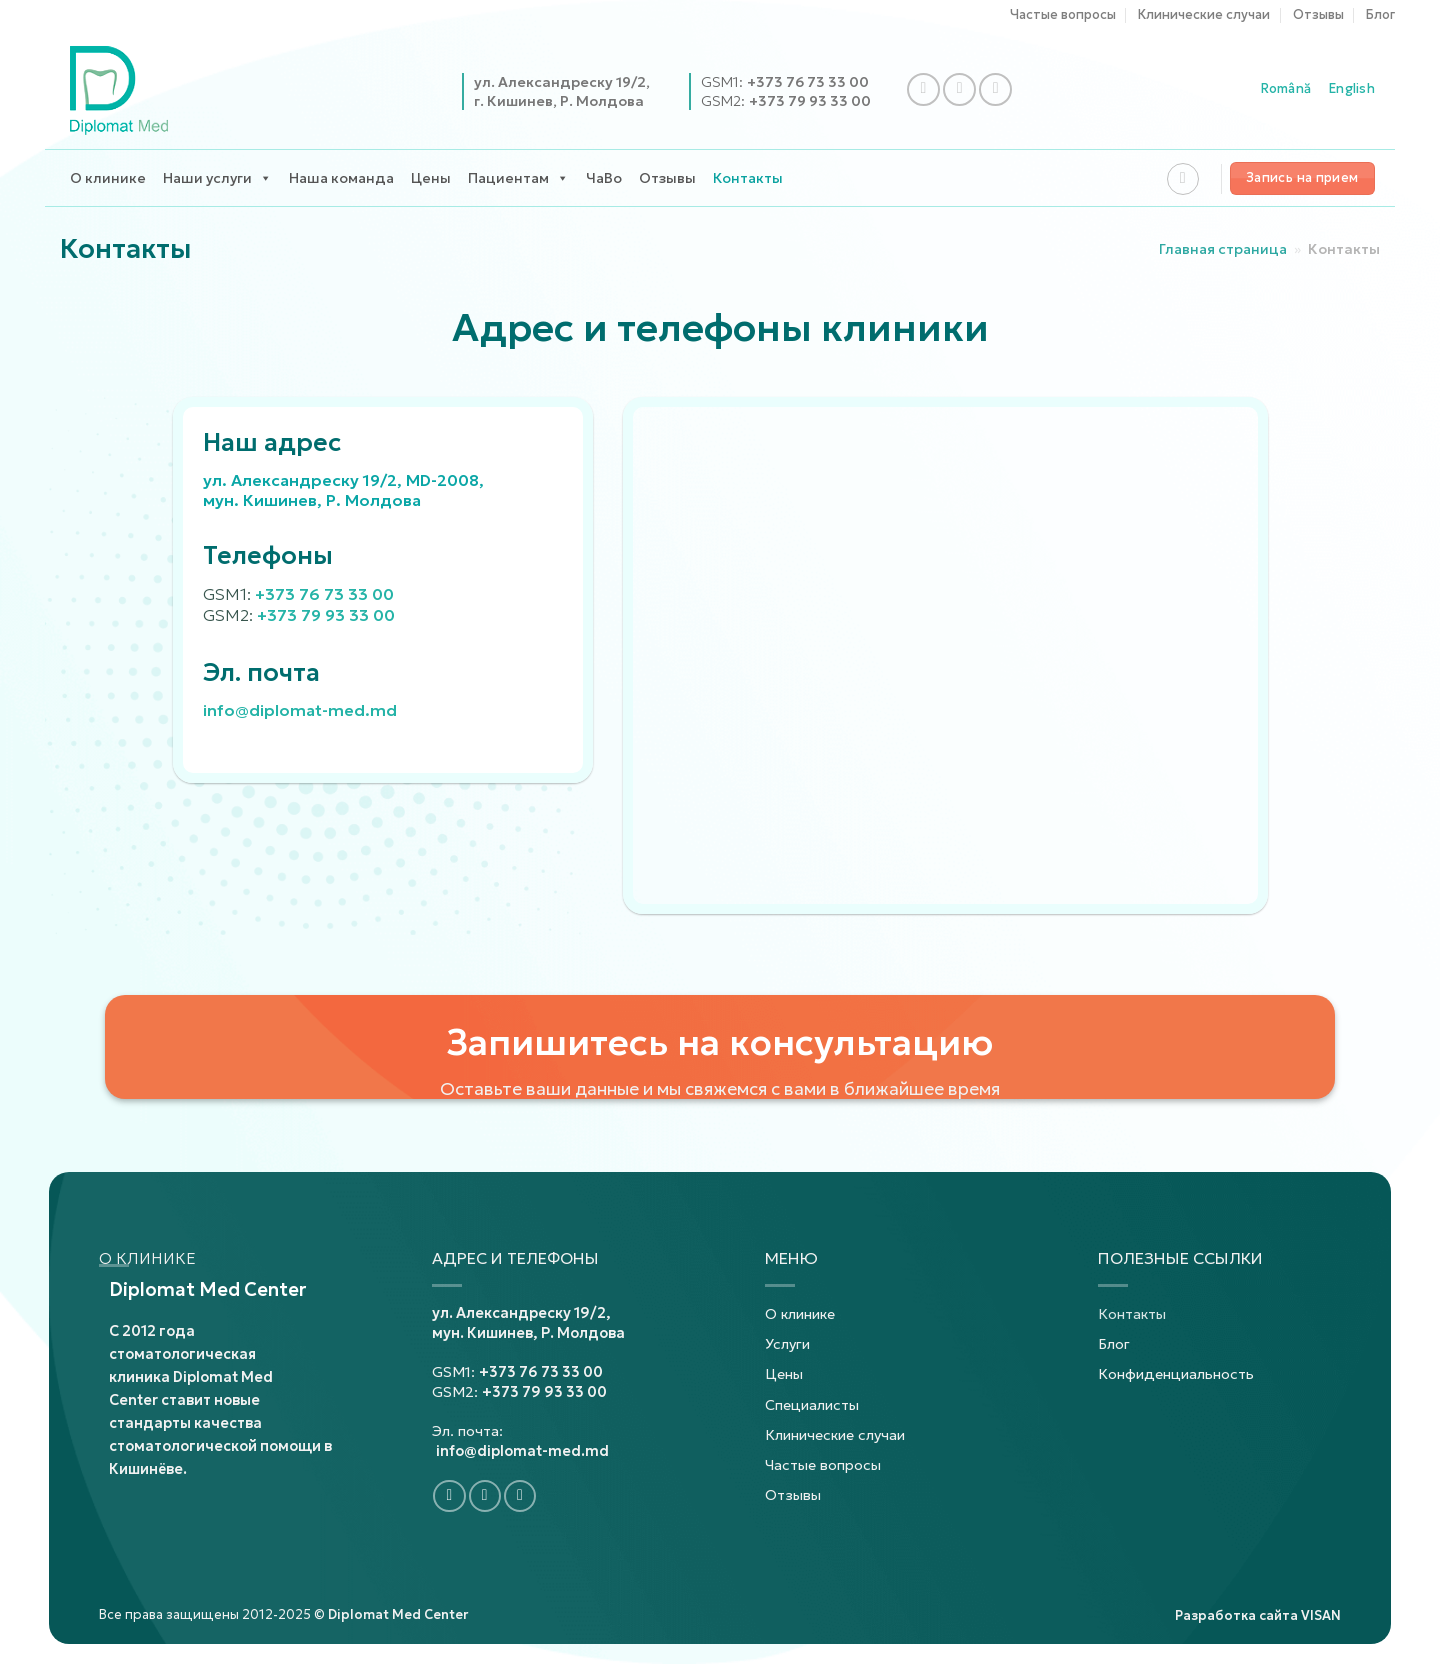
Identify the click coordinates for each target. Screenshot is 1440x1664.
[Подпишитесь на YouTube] (995, 89)
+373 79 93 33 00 (810, 101)
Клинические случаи (1204, 15)
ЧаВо (604, 178)
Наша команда (341, 178)
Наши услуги (217, 178)
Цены (431, 178)
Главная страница (1223, 249)
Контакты (748, 178)
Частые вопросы (1063, 15)
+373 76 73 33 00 (808, 82)
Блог (1380, 15)
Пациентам (518, 178)
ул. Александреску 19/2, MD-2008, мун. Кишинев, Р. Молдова (343, 490)
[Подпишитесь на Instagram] (959, 89)
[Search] (1183, 179)
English (1352, 89)
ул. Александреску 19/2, (521, 1313)
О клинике (108, 178)
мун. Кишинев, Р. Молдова (528, 1333)
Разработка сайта (1258, 1616)
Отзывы (1318, 15)
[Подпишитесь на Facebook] (923, 89)
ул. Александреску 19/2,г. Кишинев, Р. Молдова (562, 91)
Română (1286, 89)
